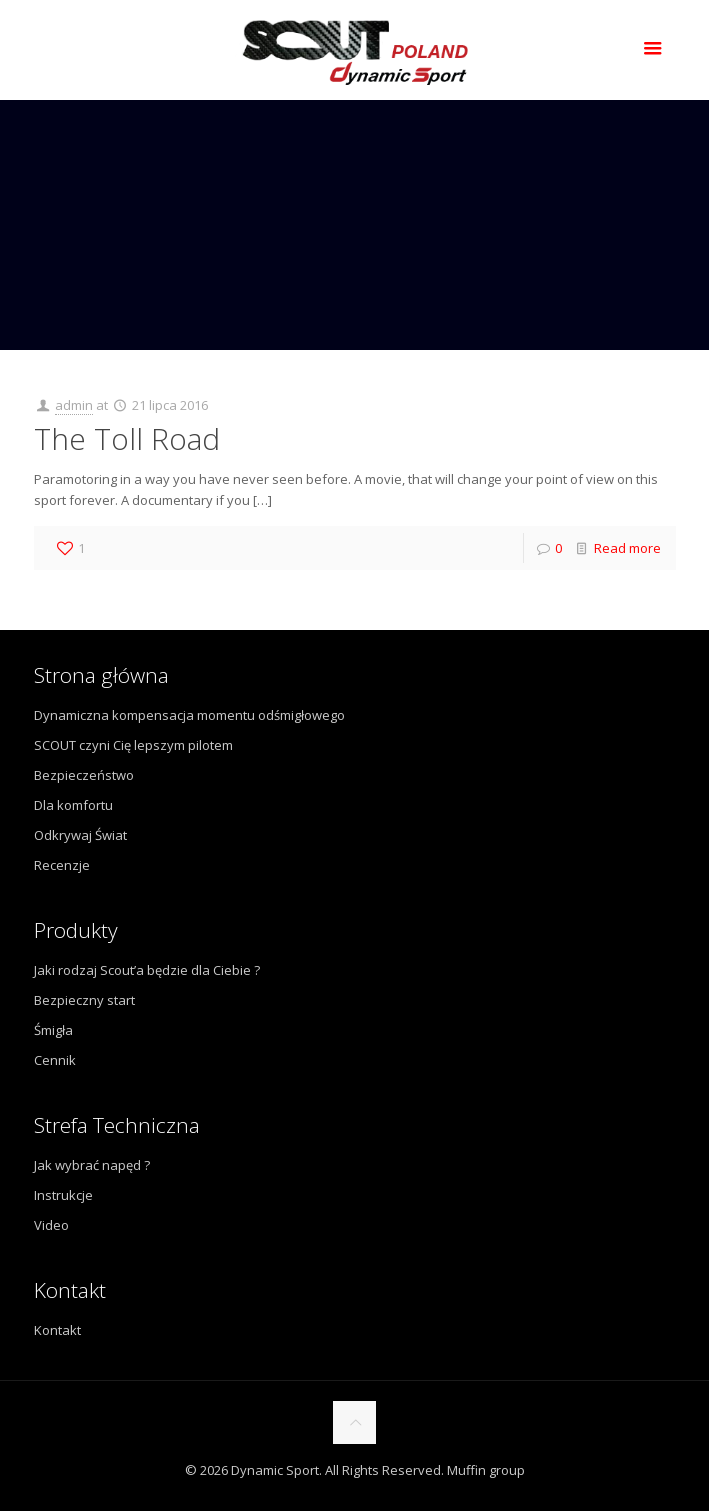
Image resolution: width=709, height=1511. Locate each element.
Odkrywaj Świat (80, 835)
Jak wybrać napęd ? (92, 1165)
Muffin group (486, 1470)
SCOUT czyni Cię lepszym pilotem (133, 745)
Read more (627, 548)
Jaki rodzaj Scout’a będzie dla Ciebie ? (147, 970)
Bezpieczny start (84, 1000)
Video (51, 1225)
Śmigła (53, 1030)
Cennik (55, 1060)
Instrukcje (63, 1195)
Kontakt (57, 1330)
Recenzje (62, 865)
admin (74, 405)
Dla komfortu (73, 805)
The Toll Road (127, 438)
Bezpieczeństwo (84, 775)
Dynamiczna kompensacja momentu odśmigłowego (189, 715)
